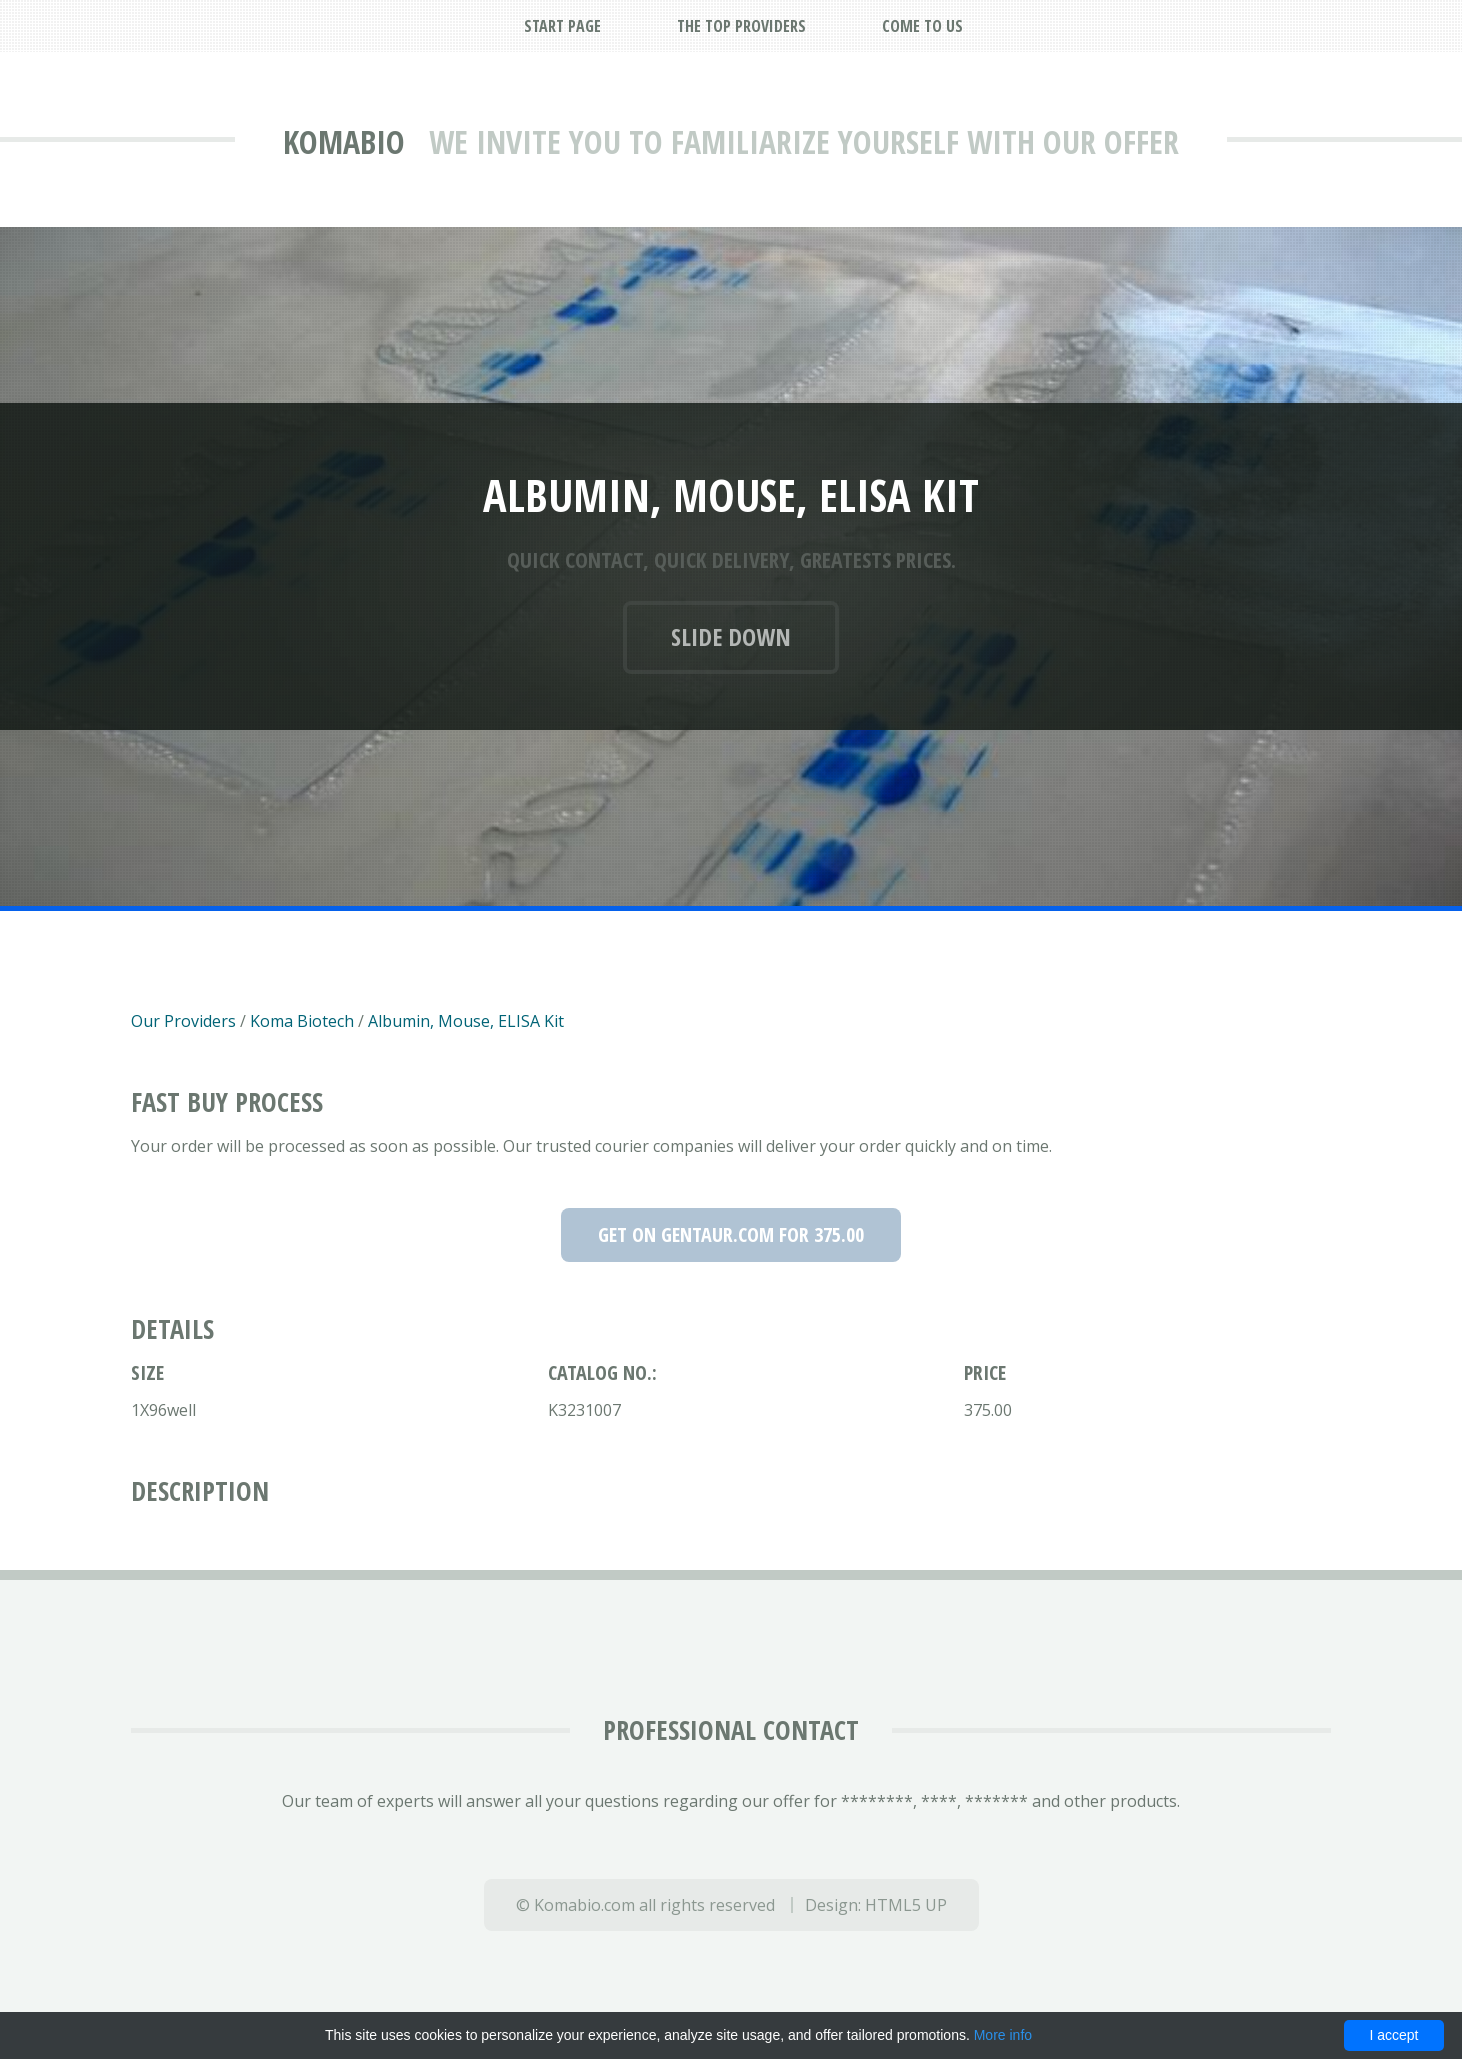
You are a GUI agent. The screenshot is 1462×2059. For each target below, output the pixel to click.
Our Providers (183, 1021)
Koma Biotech (302, 1021)
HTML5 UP (906, 1905)
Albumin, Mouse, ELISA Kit (466, 1021)
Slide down (731, 636)
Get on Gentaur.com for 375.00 (731, 1234)
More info (1003, 2035)
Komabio (344, 141)
